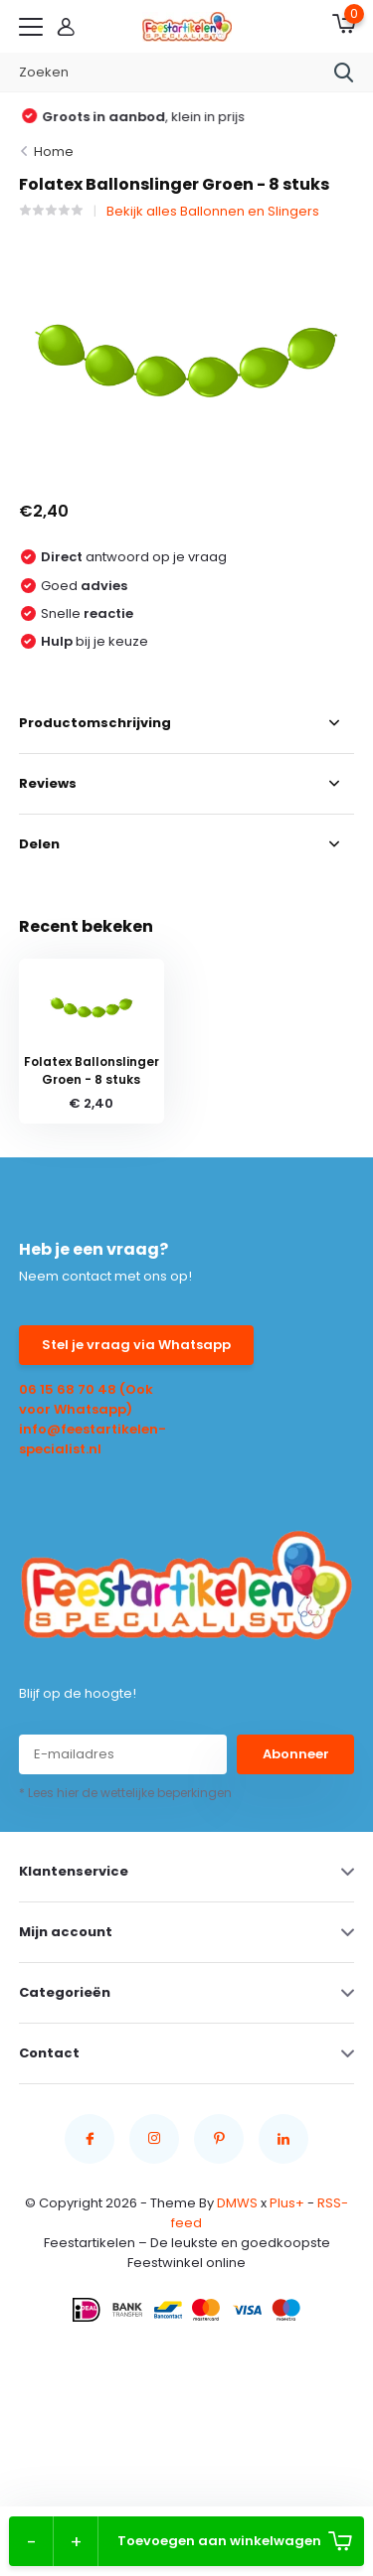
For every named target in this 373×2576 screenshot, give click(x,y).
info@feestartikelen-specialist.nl (92, 1439)
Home (54, 151)
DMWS (237, 2203)
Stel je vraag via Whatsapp (136, 1344)
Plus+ (287, 2203)
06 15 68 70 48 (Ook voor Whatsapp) (86, 1399)
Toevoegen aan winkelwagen (235, 2541)
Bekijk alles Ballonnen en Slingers (212, 211)
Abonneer (296, 1753)
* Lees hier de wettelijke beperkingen (125, 1792)
